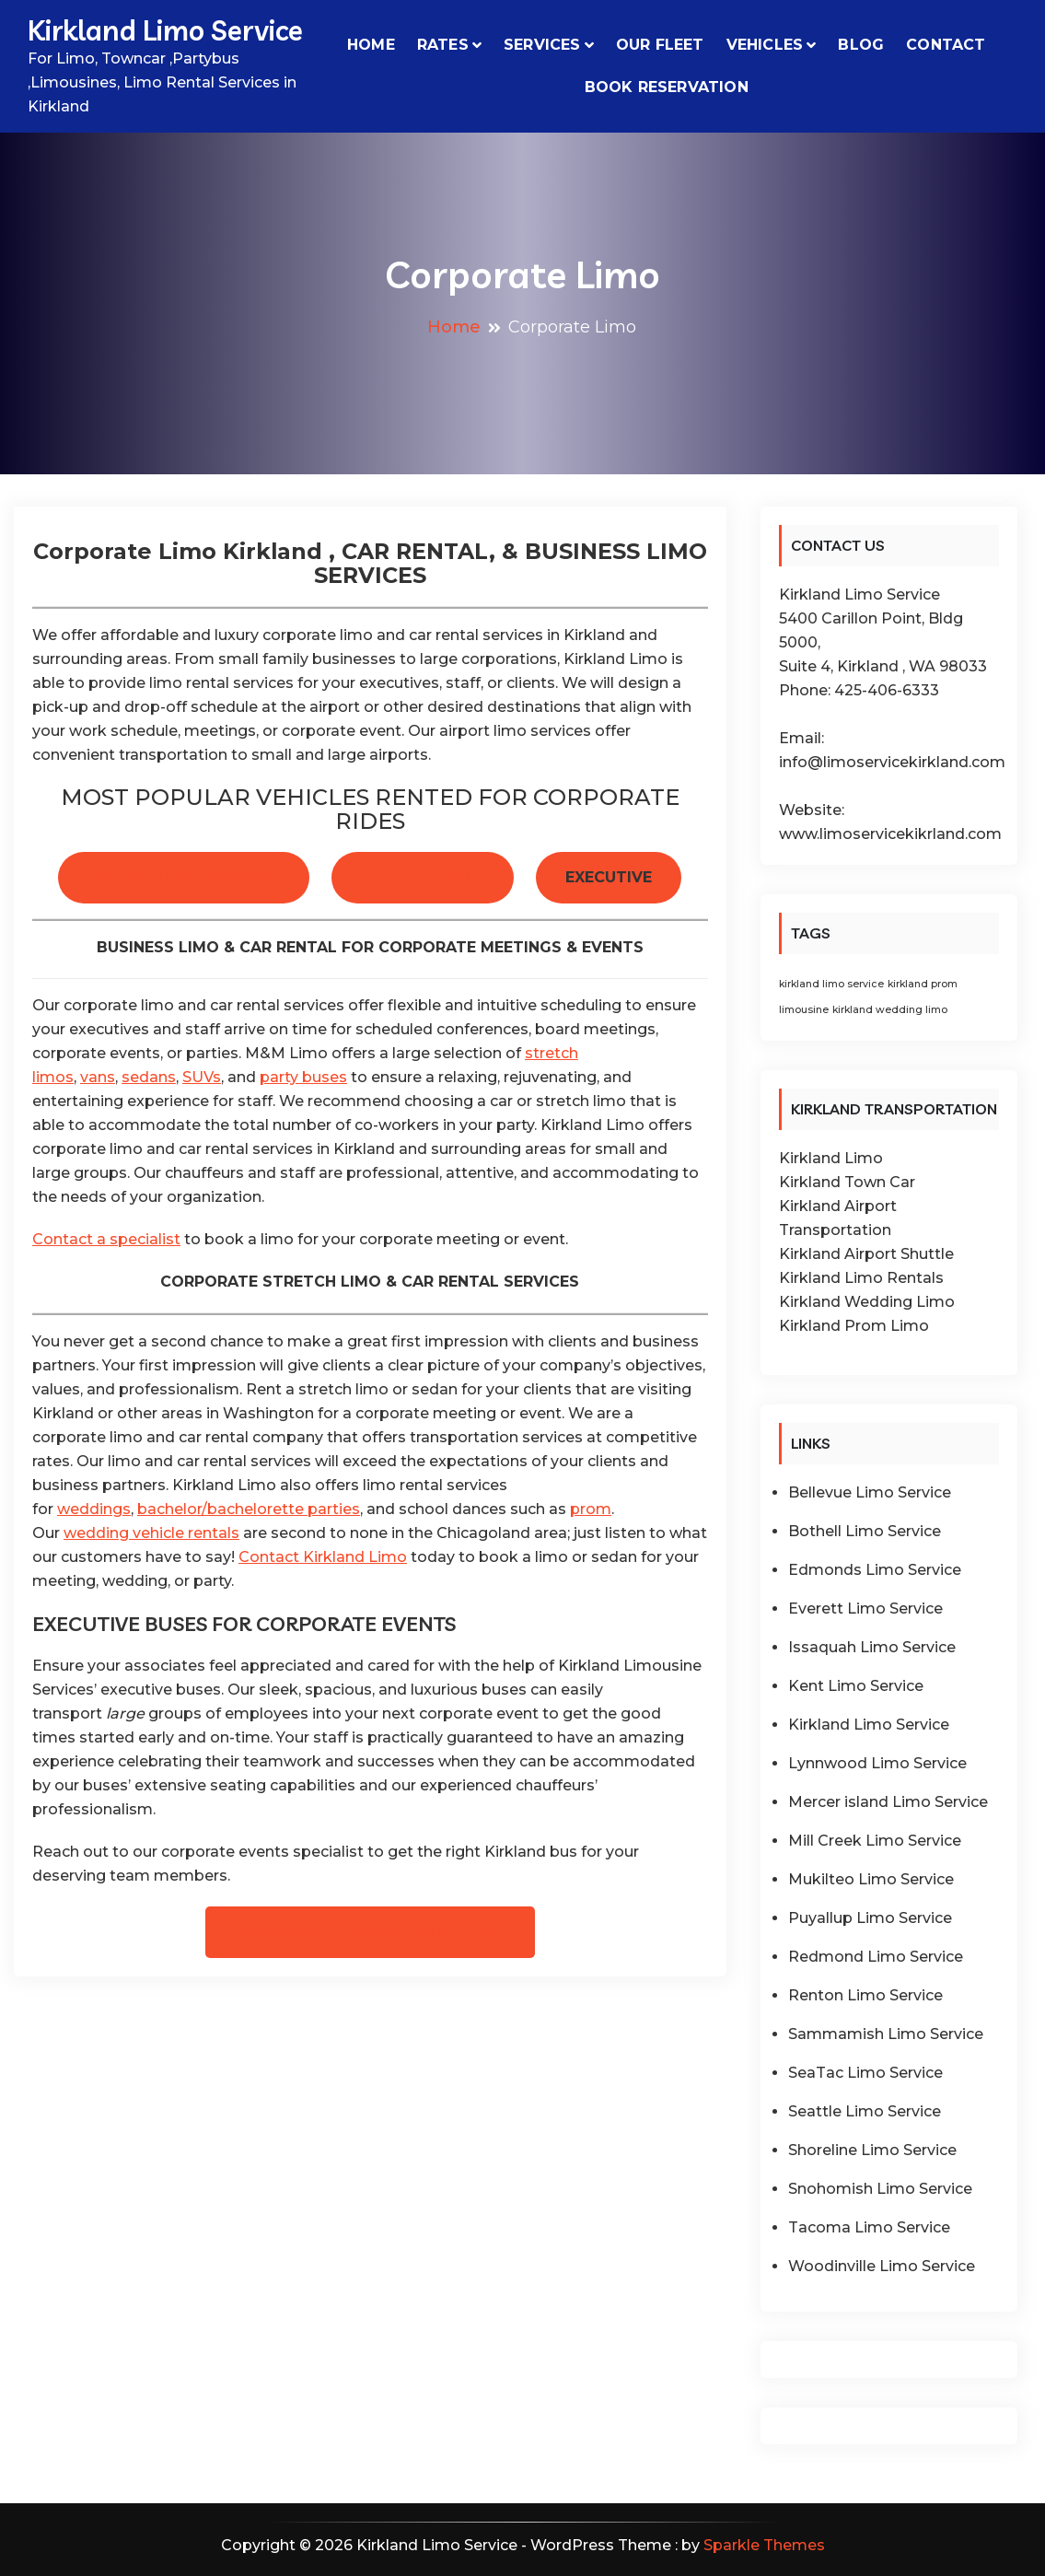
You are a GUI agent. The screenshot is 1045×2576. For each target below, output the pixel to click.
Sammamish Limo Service (885, 2034)
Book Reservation (667, 87)
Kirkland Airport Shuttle (866, 1254)
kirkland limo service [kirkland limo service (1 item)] (831, 984)
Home (371, 44)
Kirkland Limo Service (165, 30)
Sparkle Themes (764, 2545)
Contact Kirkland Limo (322, 1557)
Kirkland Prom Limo (854, 1326)
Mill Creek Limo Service (874, 1840)
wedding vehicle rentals (151, 1533)
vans (97, 1077)
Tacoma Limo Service (869, 2227)
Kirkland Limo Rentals (861, 1278)
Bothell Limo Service (864, 1531)
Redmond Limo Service (875, 1956)
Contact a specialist (106, 1239)
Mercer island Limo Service (888, 1802)
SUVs (201, 1077)
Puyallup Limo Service (870, 1918)
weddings (94, 1509)
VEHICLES (765, 44)
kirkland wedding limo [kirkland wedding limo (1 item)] (889, 1010)
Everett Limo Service (865, 1608)
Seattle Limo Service (864, 2111)
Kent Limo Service (855, 1686)
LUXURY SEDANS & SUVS (183, 877)
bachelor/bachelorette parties (248, 1509)
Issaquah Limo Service (872, 1647)
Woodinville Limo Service (881, 2266)
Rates (443, 44)
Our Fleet (660, 44)
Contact (945, 44)
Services (542, 44)
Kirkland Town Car (847, 1182)
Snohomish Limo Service (880, 2188)
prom (590, 1509)
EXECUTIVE (608, 877)
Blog (861, 44)
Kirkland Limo (831, 1158)
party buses (303, 1077)
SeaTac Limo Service (865, 2072)
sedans (149, 1077)
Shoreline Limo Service (872, 2150)
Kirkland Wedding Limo (867, 1302)
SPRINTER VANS (422, 877)
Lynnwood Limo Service (877, 1763)
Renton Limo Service (865, 1995)
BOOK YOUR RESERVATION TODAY (370, 1932)
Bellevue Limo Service (869, 1492)
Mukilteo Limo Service (871, 1879)
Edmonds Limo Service (874, 1570)
